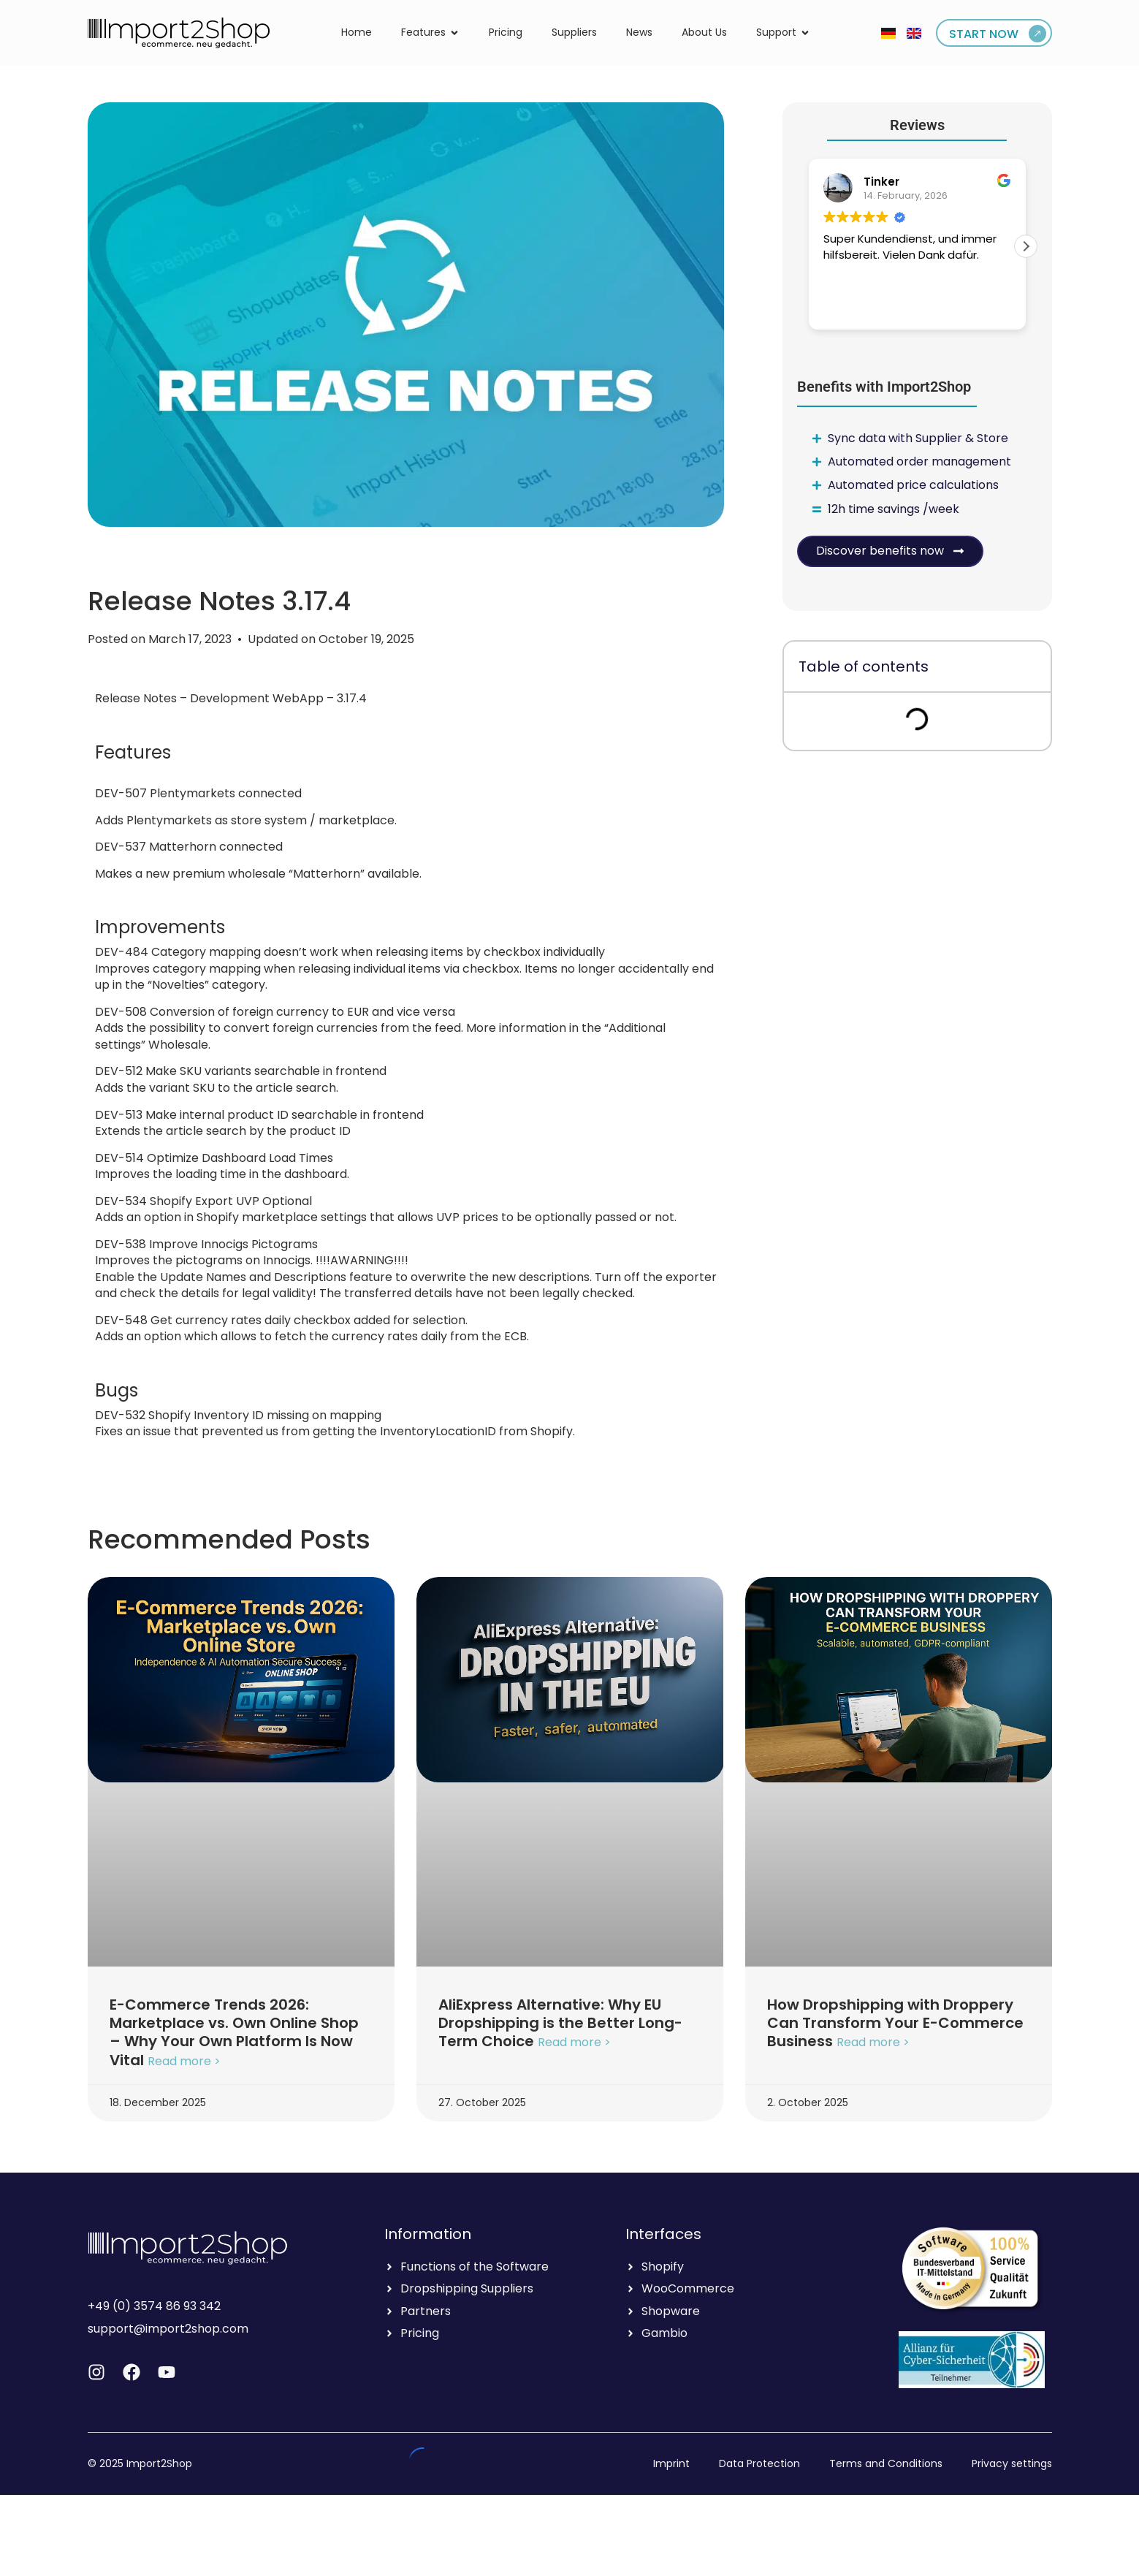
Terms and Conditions (885, 2463)
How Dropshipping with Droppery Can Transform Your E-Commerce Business (895, 2023)
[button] (1026, 246)
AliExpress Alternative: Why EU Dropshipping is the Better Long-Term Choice (560, 2023)
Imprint (671, 2463)
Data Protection (759, 2463)
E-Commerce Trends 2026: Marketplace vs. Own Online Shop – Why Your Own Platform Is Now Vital (234, 2032)
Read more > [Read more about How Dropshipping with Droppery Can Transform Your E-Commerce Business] (873, 2042)
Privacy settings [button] (1012, 2463)
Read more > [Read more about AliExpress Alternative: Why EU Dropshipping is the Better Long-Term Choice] (574, 2042)
